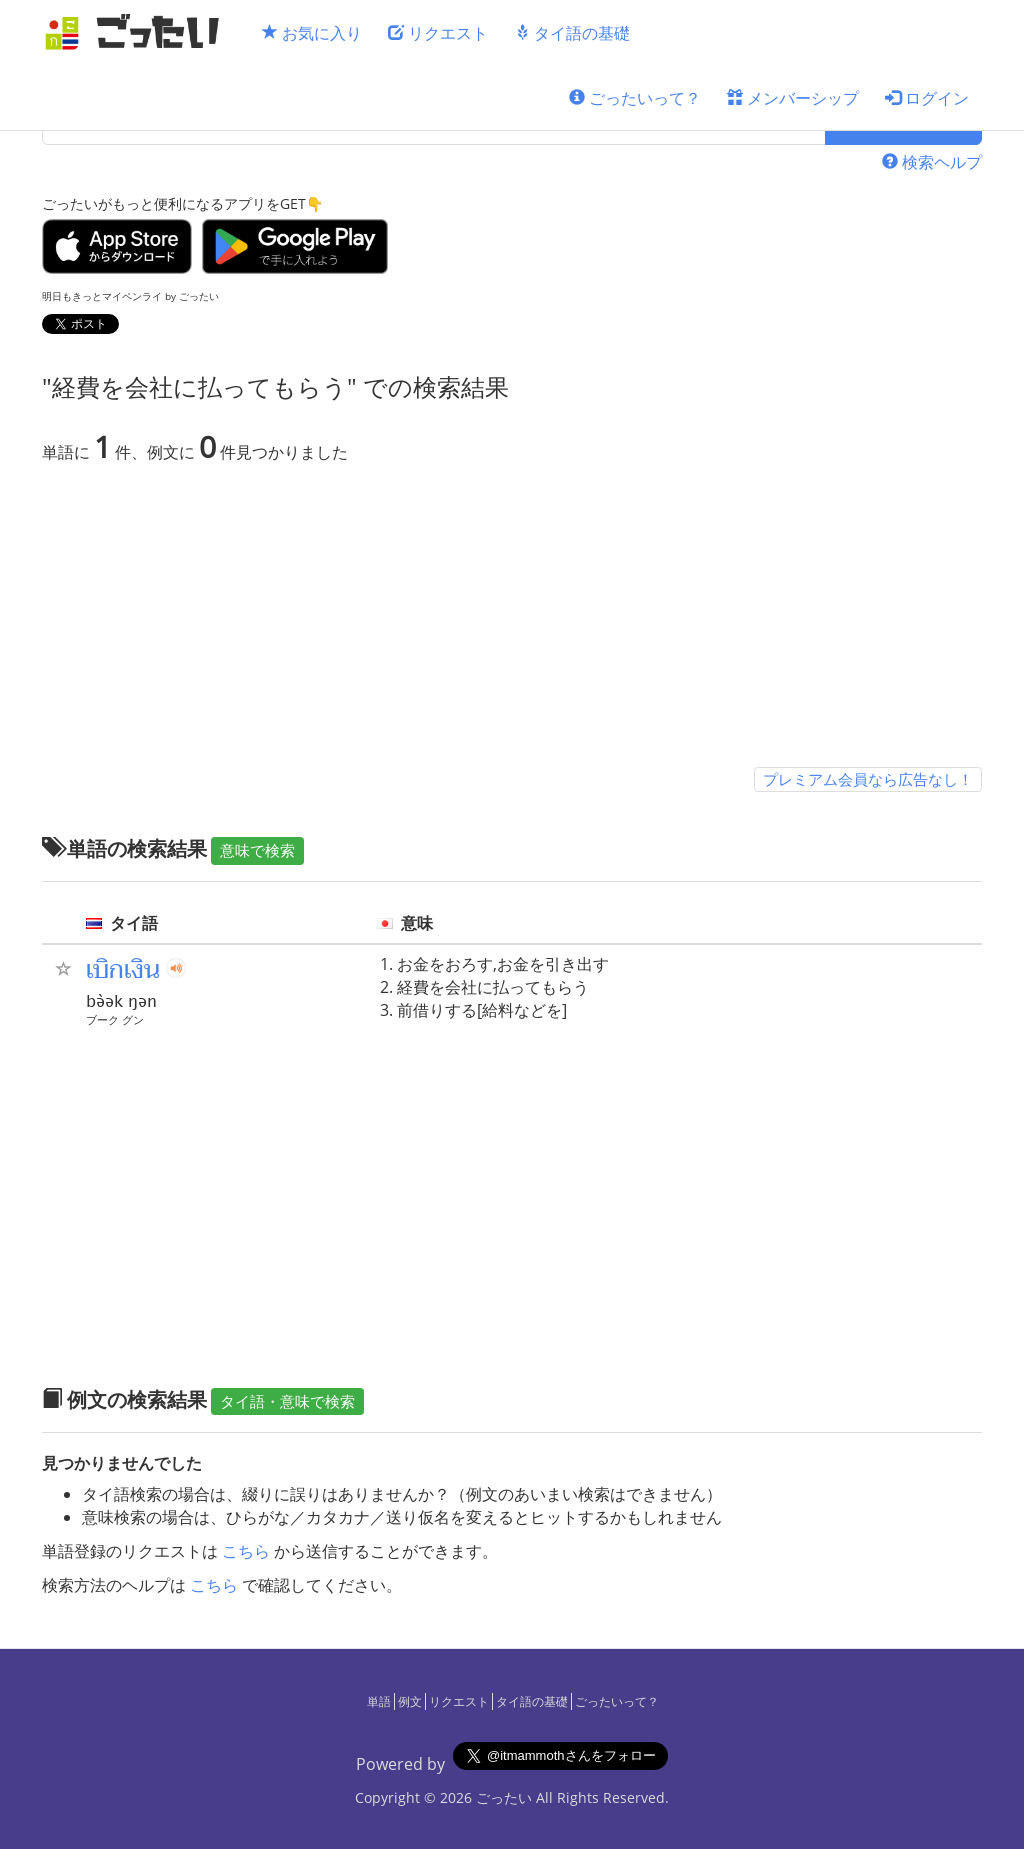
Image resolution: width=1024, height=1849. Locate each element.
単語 (379, 1701)
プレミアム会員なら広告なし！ (868, 779)
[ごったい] (138, 32)
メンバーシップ (793, 98)
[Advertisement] (512, 619)
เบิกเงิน (123, 970)
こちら (246, 1551)
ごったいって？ (635, 98)
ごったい (504, 1797)
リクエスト (438, 33)
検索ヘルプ (932, 162)
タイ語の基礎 (572, 33)
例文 (410, 1701)
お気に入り (312, 33)
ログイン (927, 98)
